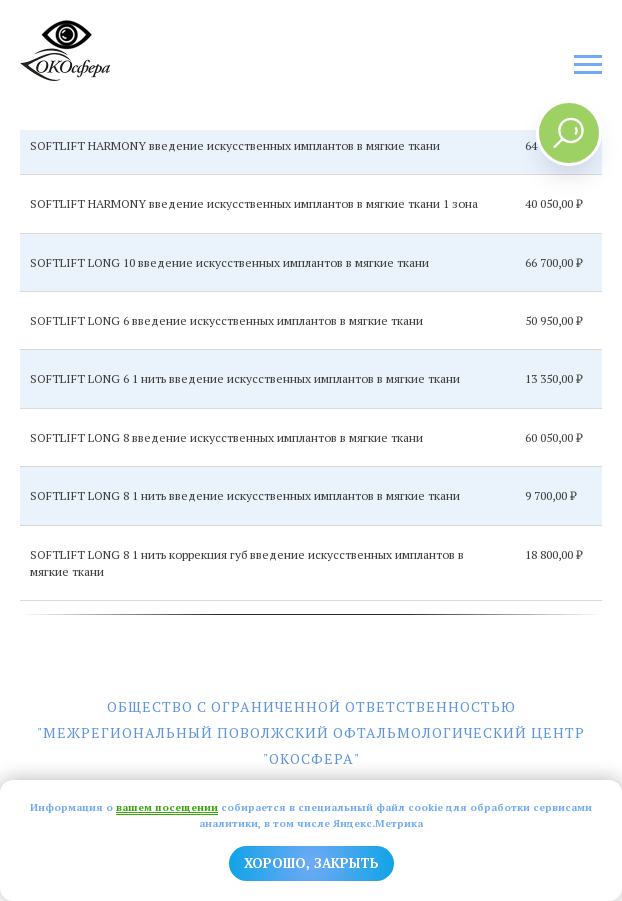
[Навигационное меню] (588, 65)
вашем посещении (167, 807)
